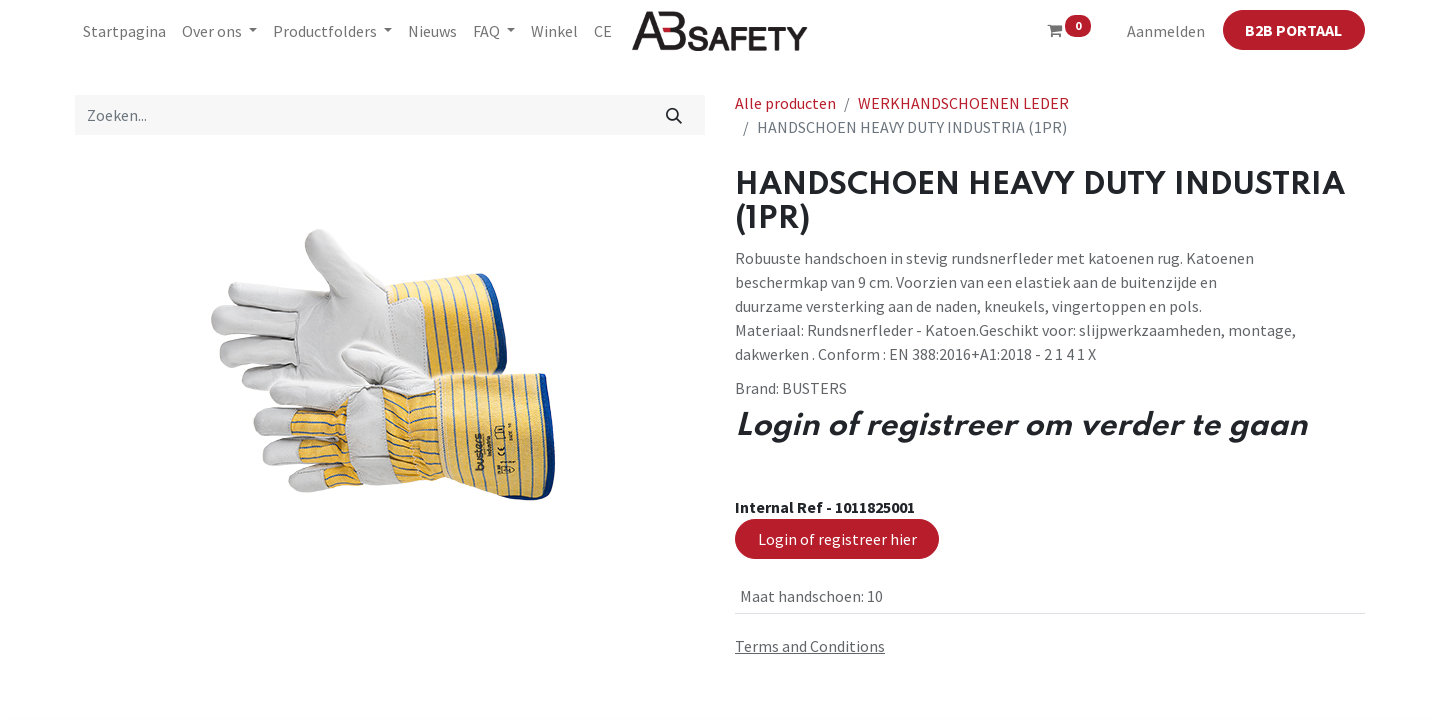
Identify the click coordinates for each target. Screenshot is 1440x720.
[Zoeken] (674, 115)
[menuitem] (124, 31)
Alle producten (785, 103)
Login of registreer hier (837, 539)
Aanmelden (1166, 31)
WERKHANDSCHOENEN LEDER (963, 103)
